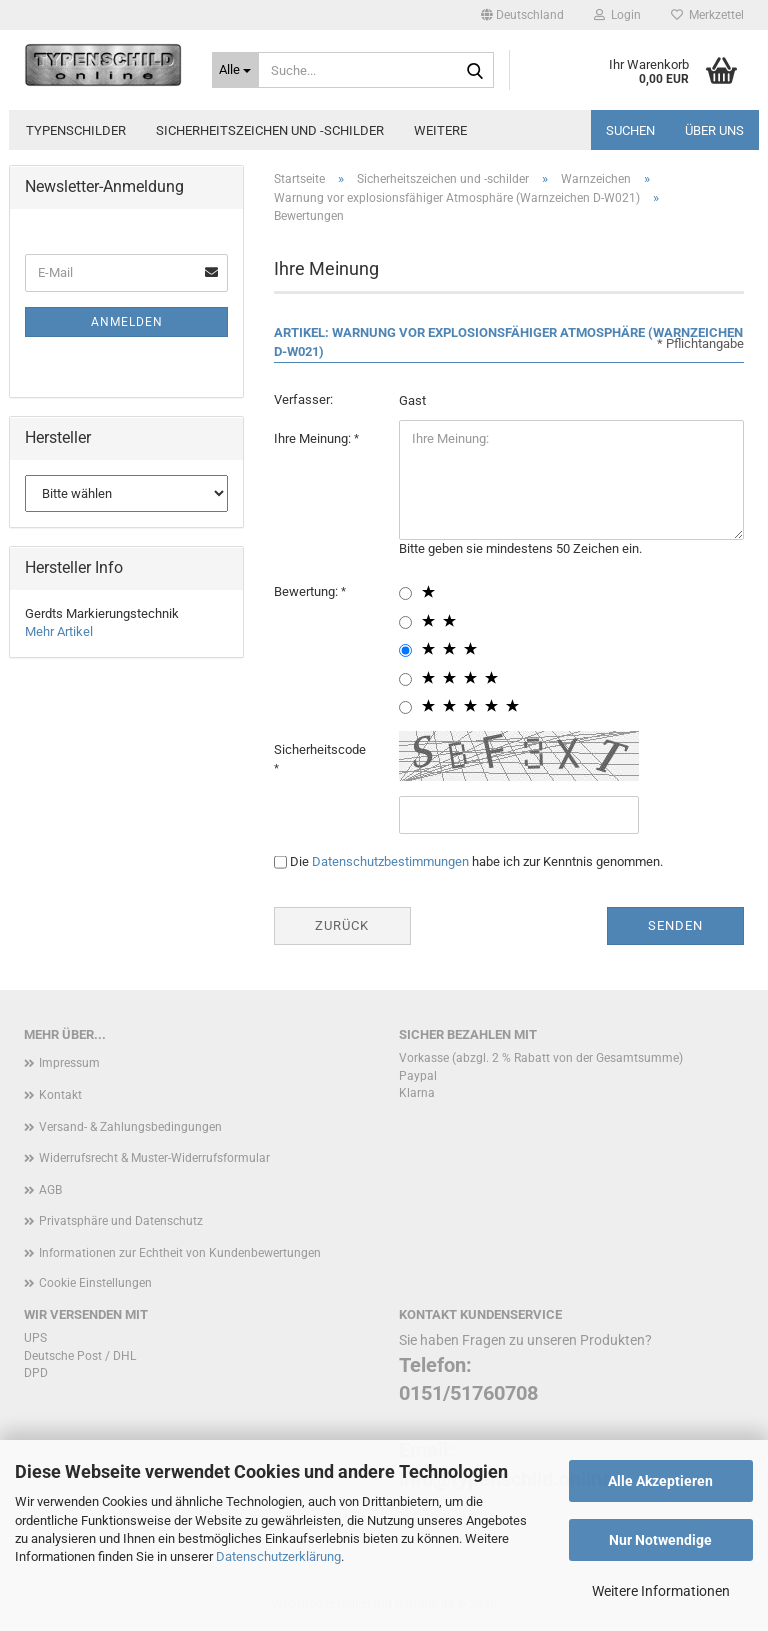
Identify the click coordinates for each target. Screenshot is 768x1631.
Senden (675, 925)
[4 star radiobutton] (405, 679)
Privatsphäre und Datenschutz (121, 1221)
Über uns (714, 130)
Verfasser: (303, 399)
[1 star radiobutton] (405, 593)
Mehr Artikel (59, 631)
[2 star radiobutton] (405, 622)
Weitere (440, 130)
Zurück (342, 925)
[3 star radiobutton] (405, 650)
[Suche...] (236, 70)
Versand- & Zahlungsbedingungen (130, 1127)
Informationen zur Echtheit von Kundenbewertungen (180, 1253)
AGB (50, 1190)
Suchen (630, 130)
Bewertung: (307, 591)
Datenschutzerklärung (278, 1556)
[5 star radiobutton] (405, 707)
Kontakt (60, 1095)
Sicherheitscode (320, 749)
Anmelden (127, 322)
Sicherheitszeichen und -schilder (270, 130)
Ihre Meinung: (314, 438)
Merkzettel (707, 15)
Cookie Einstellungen (95, 1283)
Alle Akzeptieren (660, 1481)
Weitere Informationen (661, 1591)
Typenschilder (76, 130)
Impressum (69, 1063)
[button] (522, 15)
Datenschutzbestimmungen (390, 861)
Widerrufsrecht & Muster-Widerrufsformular (154, 1158)
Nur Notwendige (660, 1540)
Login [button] (617, 15)
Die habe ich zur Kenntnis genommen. (476, 861)
